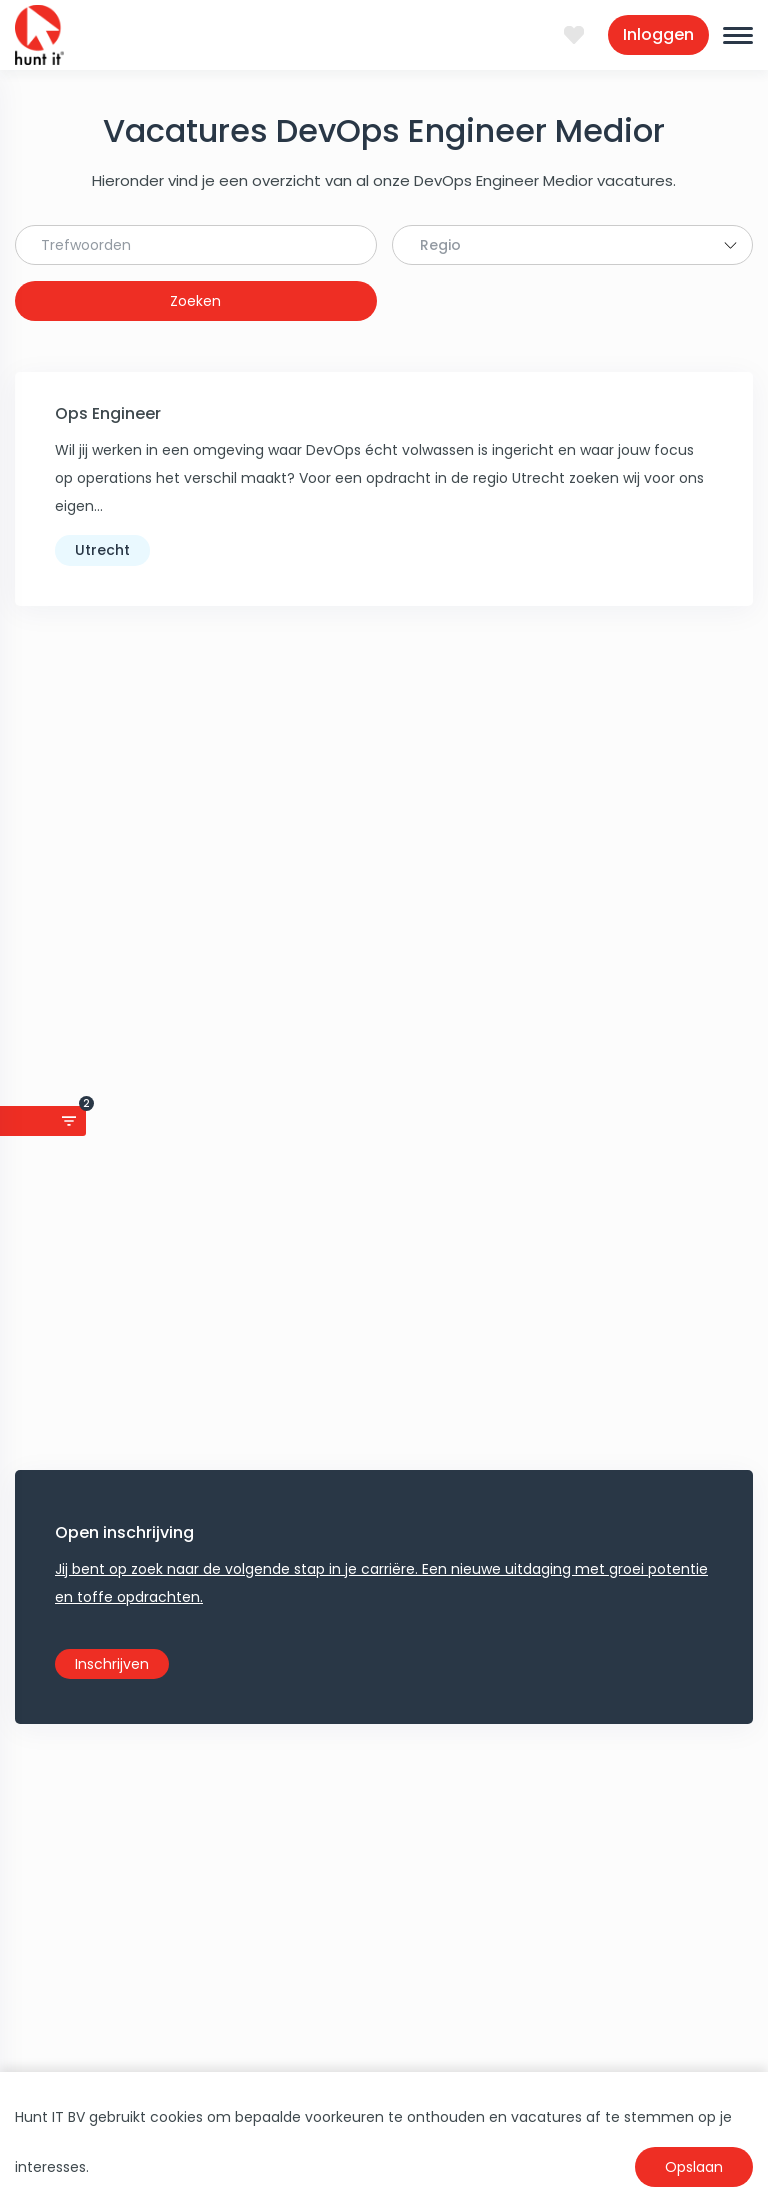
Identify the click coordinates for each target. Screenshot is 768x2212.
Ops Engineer (108, 413)
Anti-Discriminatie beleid (549, 1800)
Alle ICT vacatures (270, 1828)
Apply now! (384, 1564)
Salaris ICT (242, 1800)
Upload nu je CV (262, 1744)
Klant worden (252, 1716)
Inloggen (658, 34)
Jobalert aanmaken (275, 1772)
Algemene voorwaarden (547, 1744)
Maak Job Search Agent (384, 940)
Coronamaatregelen (535, 1828)
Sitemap (492, 1884)
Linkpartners (505, 1856)
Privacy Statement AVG (545, 1716)
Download (497, 1772)
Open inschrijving (124, 698)
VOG (223, 1856)
